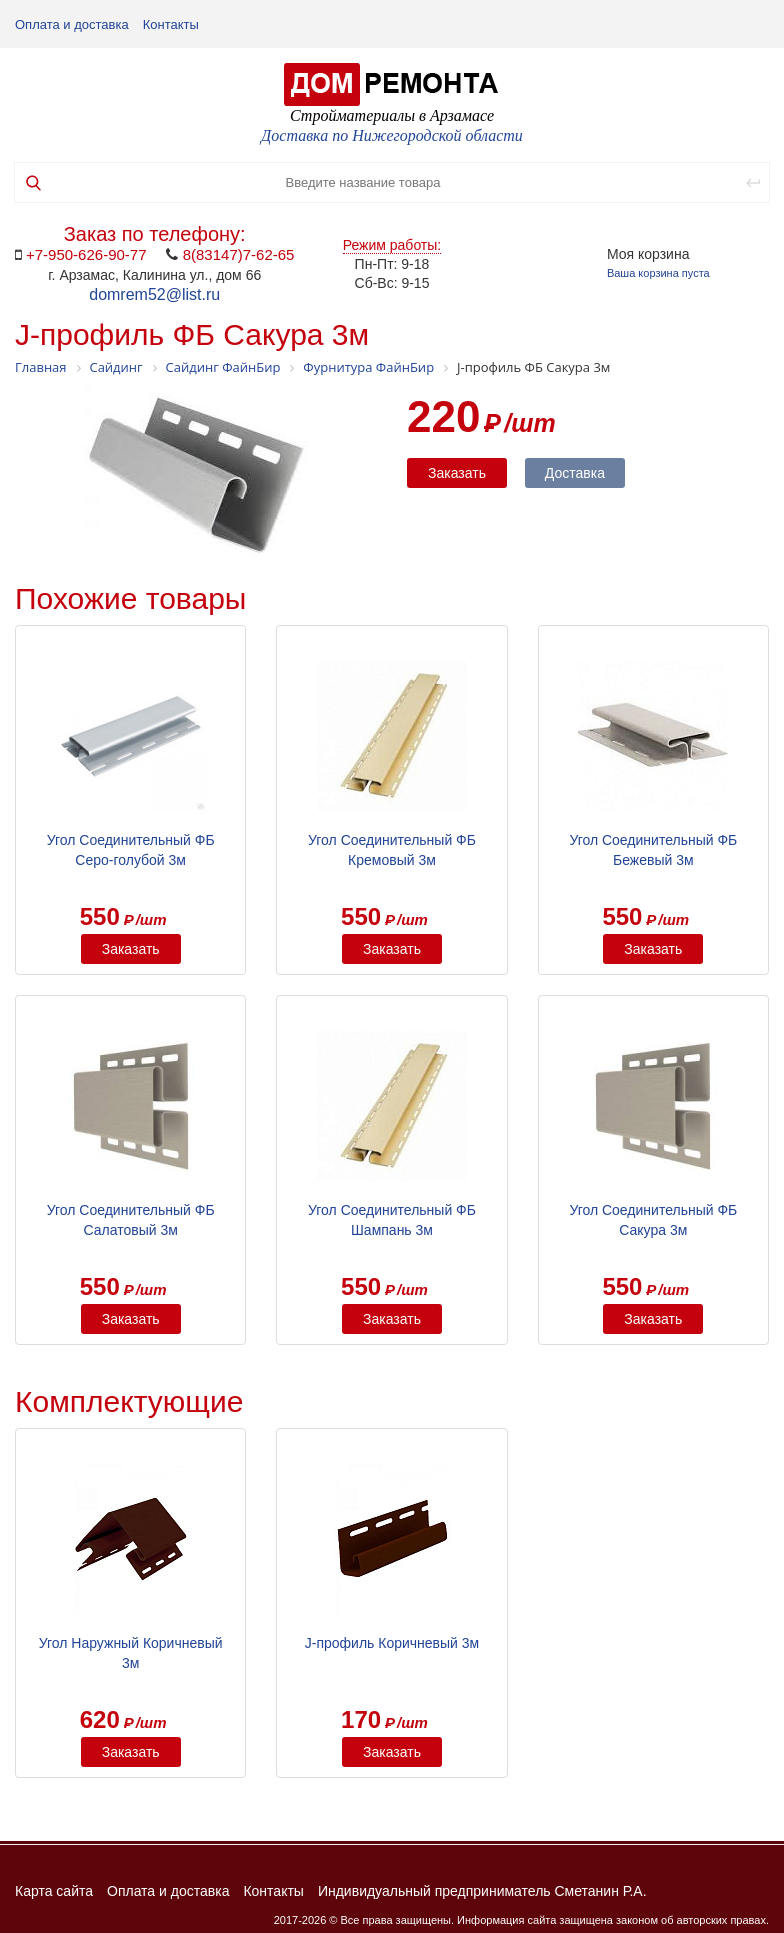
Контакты (171, 24)
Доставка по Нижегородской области (392, 135)
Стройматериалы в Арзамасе (392, 115)
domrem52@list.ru (154, 294)
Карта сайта (54, 1891)
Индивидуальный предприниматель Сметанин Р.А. (482, 1891)
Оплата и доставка (72, 24)
